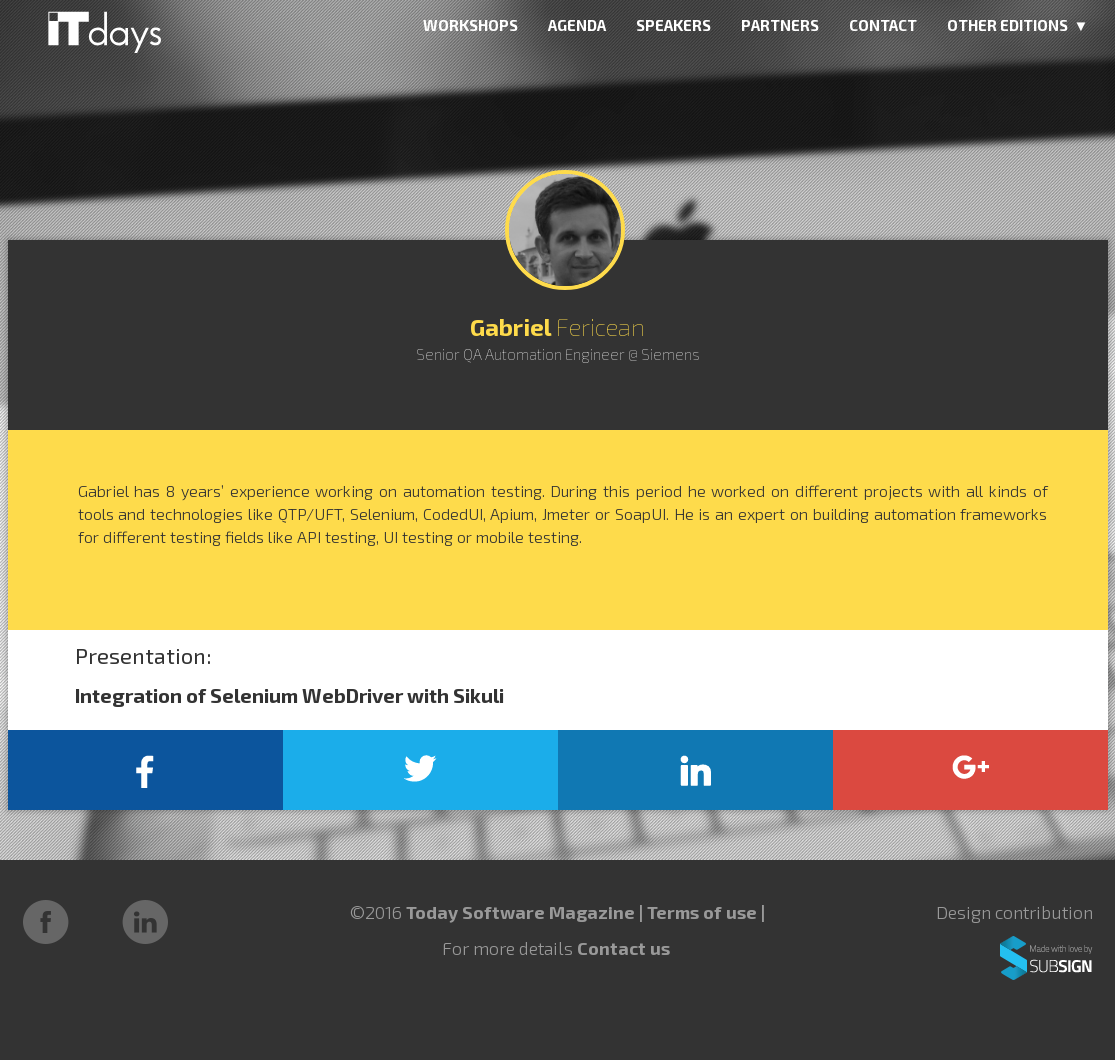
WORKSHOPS (470, 25)
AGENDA (577, 25)
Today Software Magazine (520, 912)
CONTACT (883, 25)
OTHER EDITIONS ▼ (1018, 25)
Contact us (623, 948)
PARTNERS (780, 25)
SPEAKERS (673, 25)
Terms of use (704, 912)
